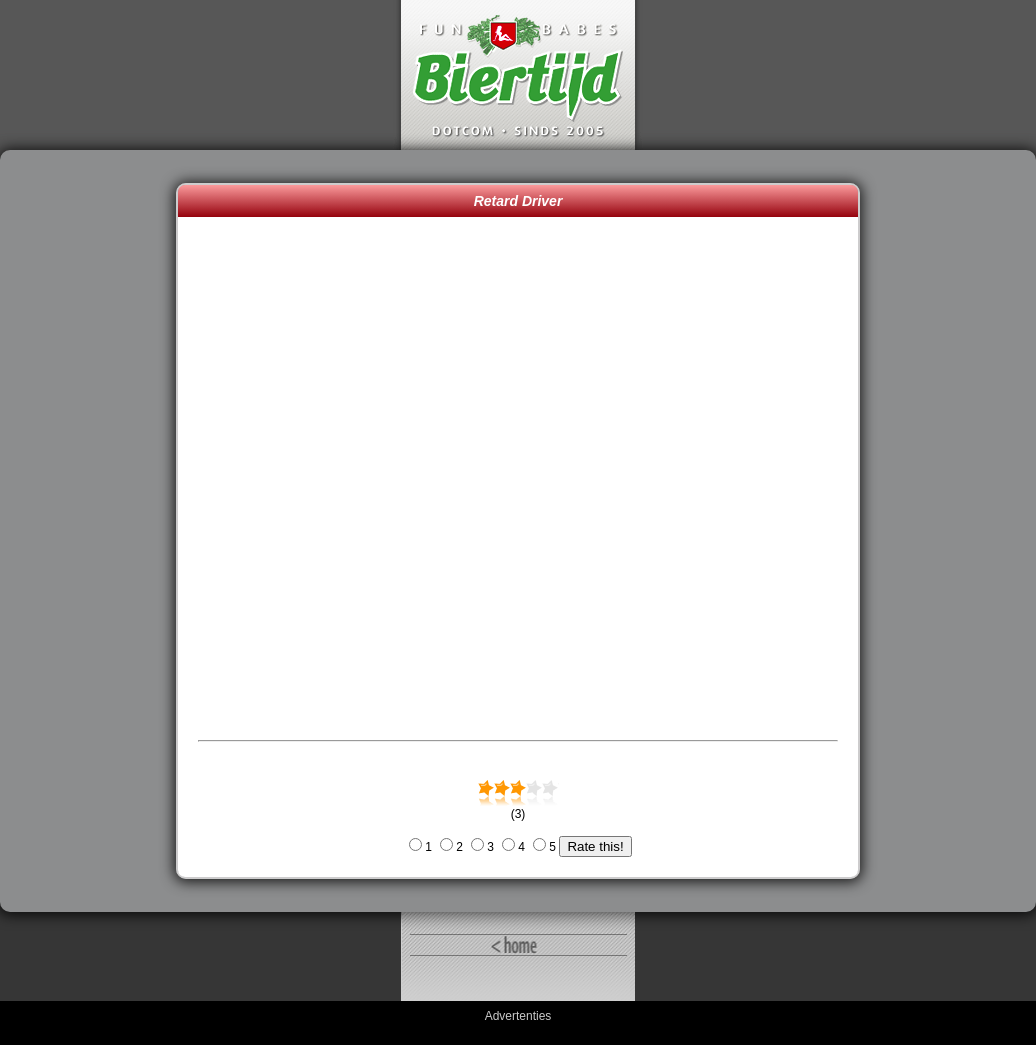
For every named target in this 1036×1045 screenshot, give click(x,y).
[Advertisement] (93, 531)
